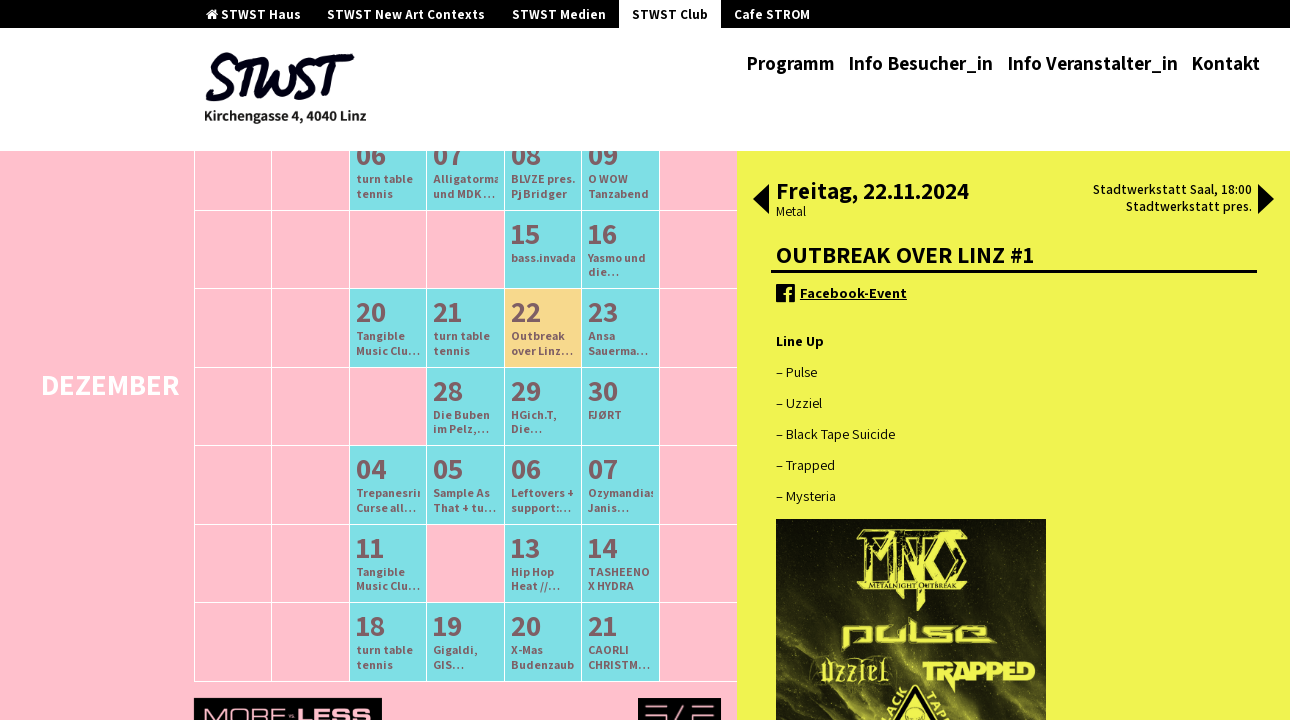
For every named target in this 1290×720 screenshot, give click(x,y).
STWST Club (670, 14)
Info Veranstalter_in (1092, 63)
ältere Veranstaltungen (361, 205)
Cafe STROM (772, 14)
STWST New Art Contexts (406, 14)
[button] (761, 201)
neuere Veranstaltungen (554, 205)
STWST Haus (253, 14)
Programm (790, 63)
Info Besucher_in (920, 63)
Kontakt (1225, 63)
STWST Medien (559, 14)
